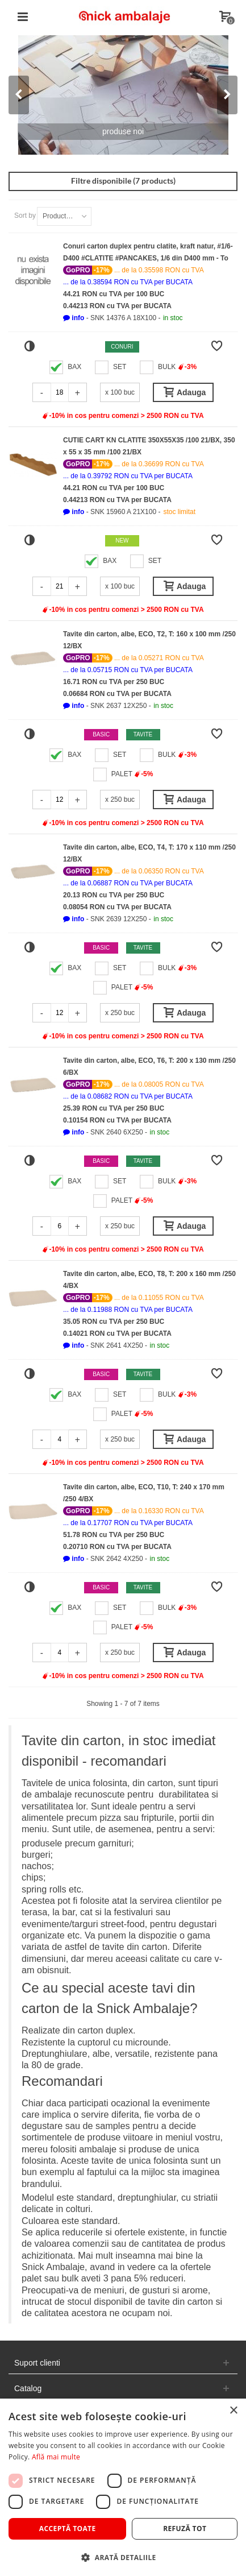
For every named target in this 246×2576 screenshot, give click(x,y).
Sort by (25, 216)
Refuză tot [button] (184, 2528)
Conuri (122, 346)
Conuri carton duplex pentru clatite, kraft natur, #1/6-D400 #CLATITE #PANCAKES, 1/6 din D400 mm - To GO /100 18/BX (148, 253)
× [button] (233, 2411)
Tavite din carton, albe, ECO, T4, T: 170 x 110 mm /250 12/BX (149, 853)
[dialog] (123, 2487)
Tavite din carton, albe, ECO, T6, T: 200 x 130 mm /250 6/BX (149, 1066)
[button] (73, 318)
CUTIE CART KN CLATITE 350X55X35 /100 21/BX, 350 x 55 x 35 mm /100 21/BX (149, 446)
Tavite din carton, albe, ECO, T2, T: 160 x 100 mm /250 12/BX (149, 640)
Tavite (143, 734)
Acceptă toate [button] (67, 2528)
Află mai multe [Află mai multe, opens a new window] (56, 2457)
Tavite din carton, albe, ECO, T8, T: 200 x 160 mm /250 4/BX (149, 1280)
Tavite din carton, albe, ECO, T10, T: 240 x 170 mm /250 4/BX (143, 1493)
